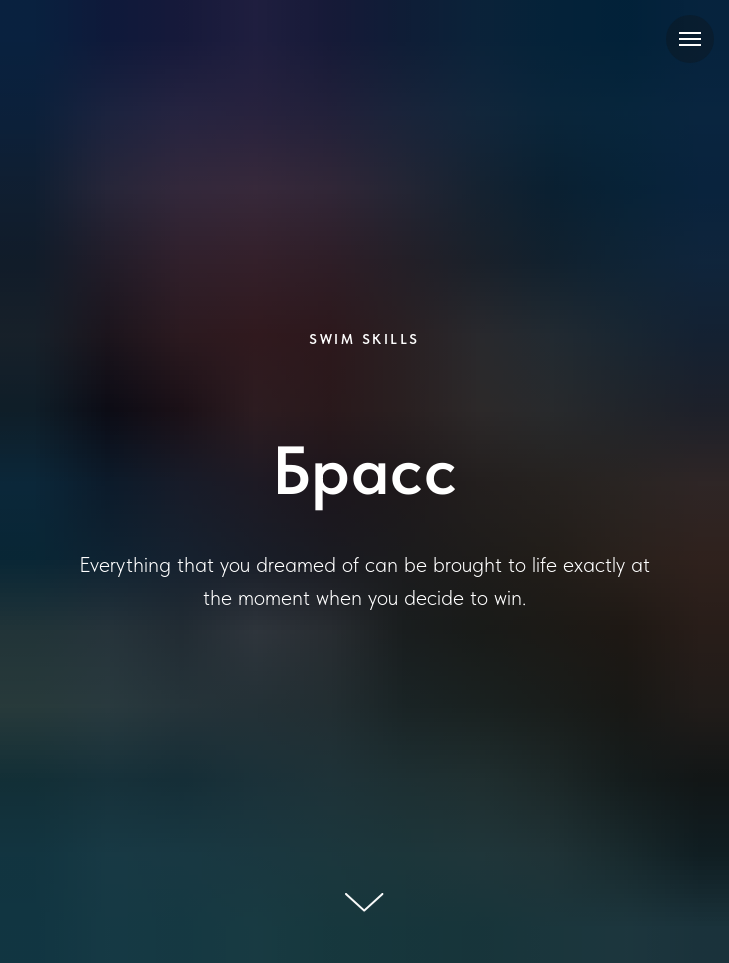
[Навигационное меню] (690, 39)
